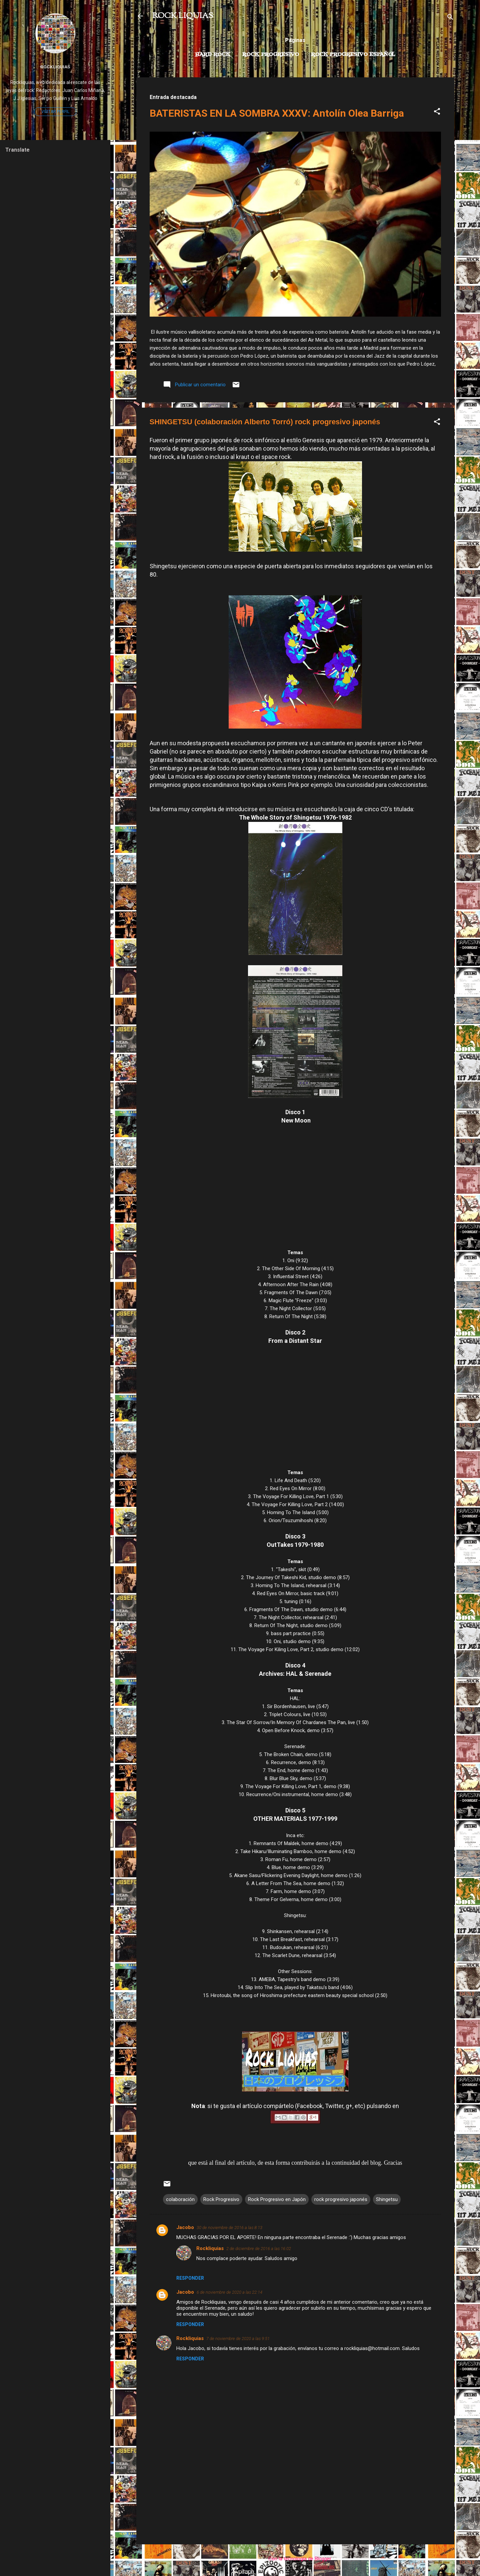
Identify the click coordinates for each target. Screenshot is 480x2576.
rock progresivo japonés (340, 2199)
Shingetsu (387, 2199)
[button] (437, 112)
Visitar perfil (55, 111)
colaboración (180, 2199)
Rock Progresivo (270, 54)
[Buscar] (450, 18)
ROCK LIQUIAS (182, 16)
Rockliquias (210, 2248)
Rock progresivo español (353, 54)
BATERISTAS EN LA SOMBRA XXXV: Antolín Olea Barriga (277, 113)
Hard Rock (212, 54)
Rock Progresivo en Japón (277, 2199)
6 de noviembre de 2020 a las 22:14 (229, 2292)
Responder (190, 2278)
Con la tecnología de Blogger (295, 2559)
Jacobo (185, 2227)
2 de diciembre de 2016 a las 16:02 (258, 2248)
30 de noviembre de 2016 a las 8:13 (229, 2227)
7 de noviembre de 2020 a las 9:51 (238, 2338)
